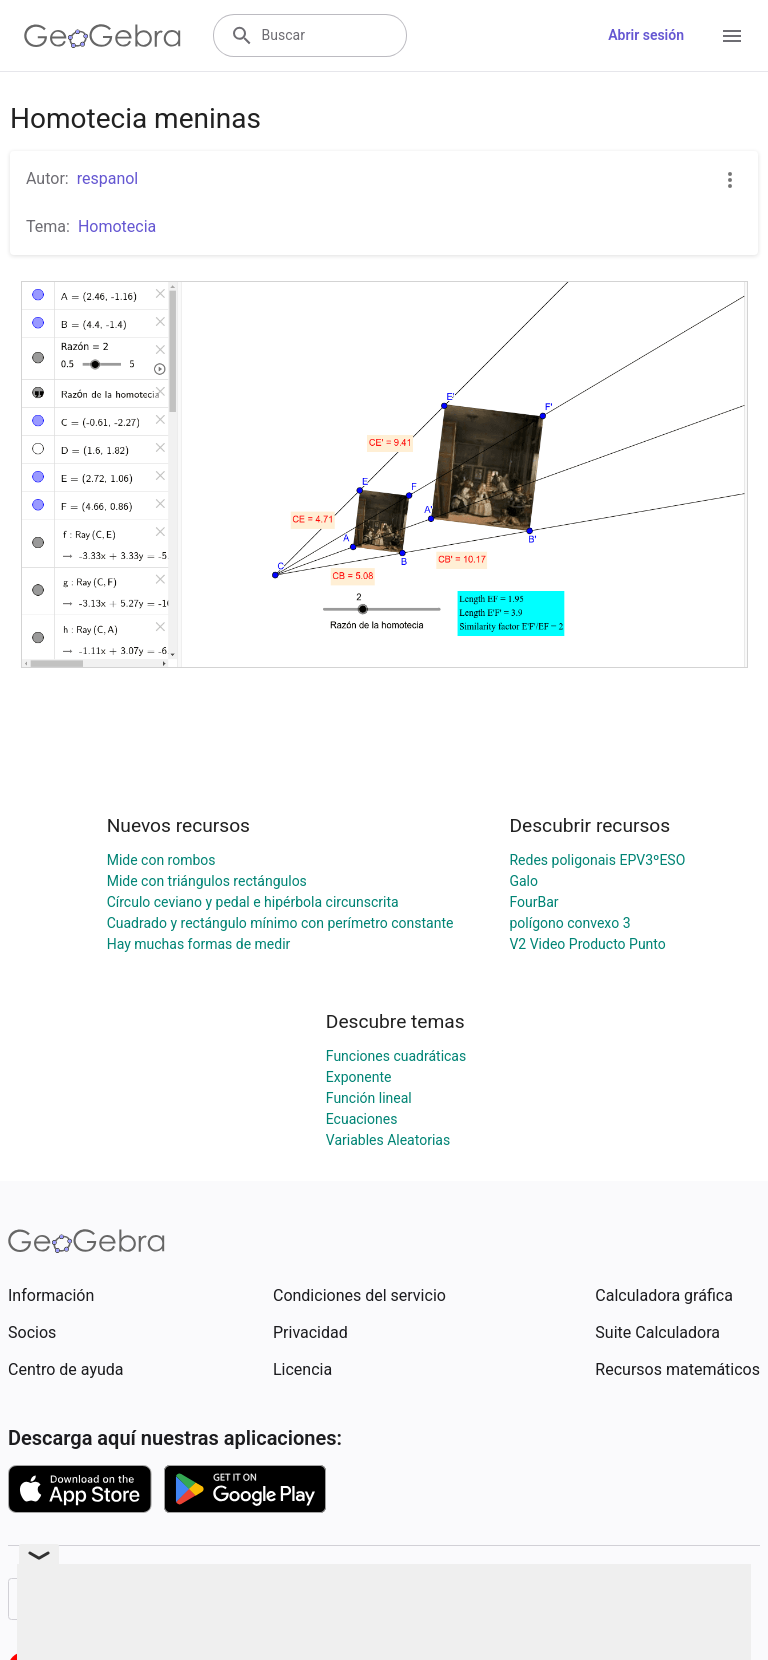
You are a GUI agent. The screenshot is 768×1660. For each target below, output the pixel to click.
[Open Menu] (732, 36)
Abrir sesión (646, 35)
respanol (108, 178)
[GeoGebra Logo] (102, 36)
